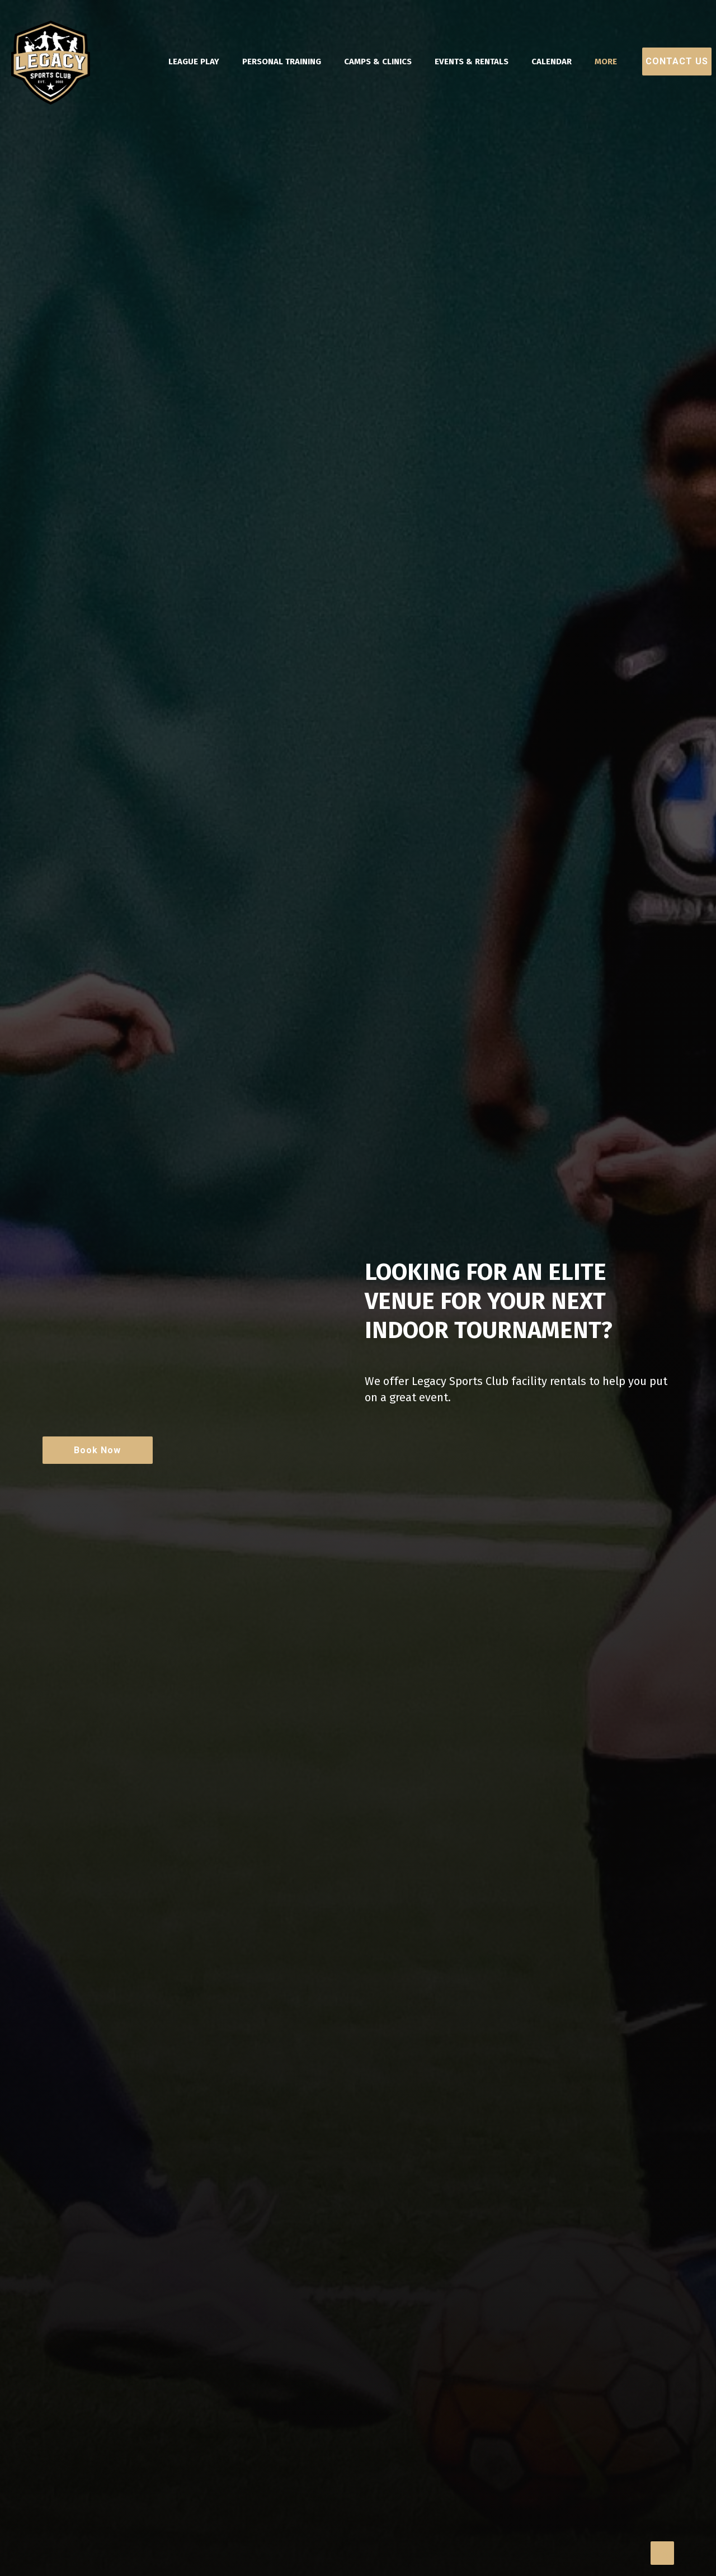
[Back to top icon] (662, 2553)
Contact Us (677, 61)
